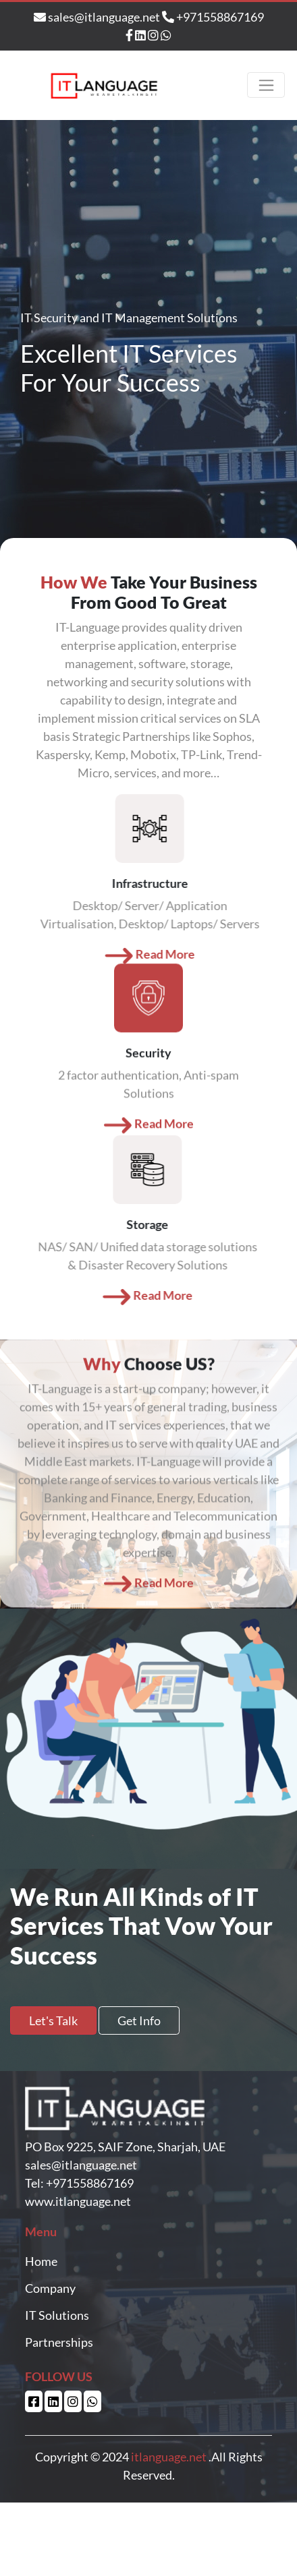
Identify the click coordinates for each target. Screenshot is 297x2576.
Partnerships (59, 2342)
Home (41, 2261)
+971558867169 (213, 16)
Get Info (139, 2020)
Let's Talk (53, 2020)
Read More (149, 1090)
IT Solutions (57, 2315)
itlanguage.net (169, 2456)
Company (50, 2288)
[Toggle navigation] (266, 85)
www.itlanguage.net (78, 2201)
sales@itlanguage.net (98, 16)
